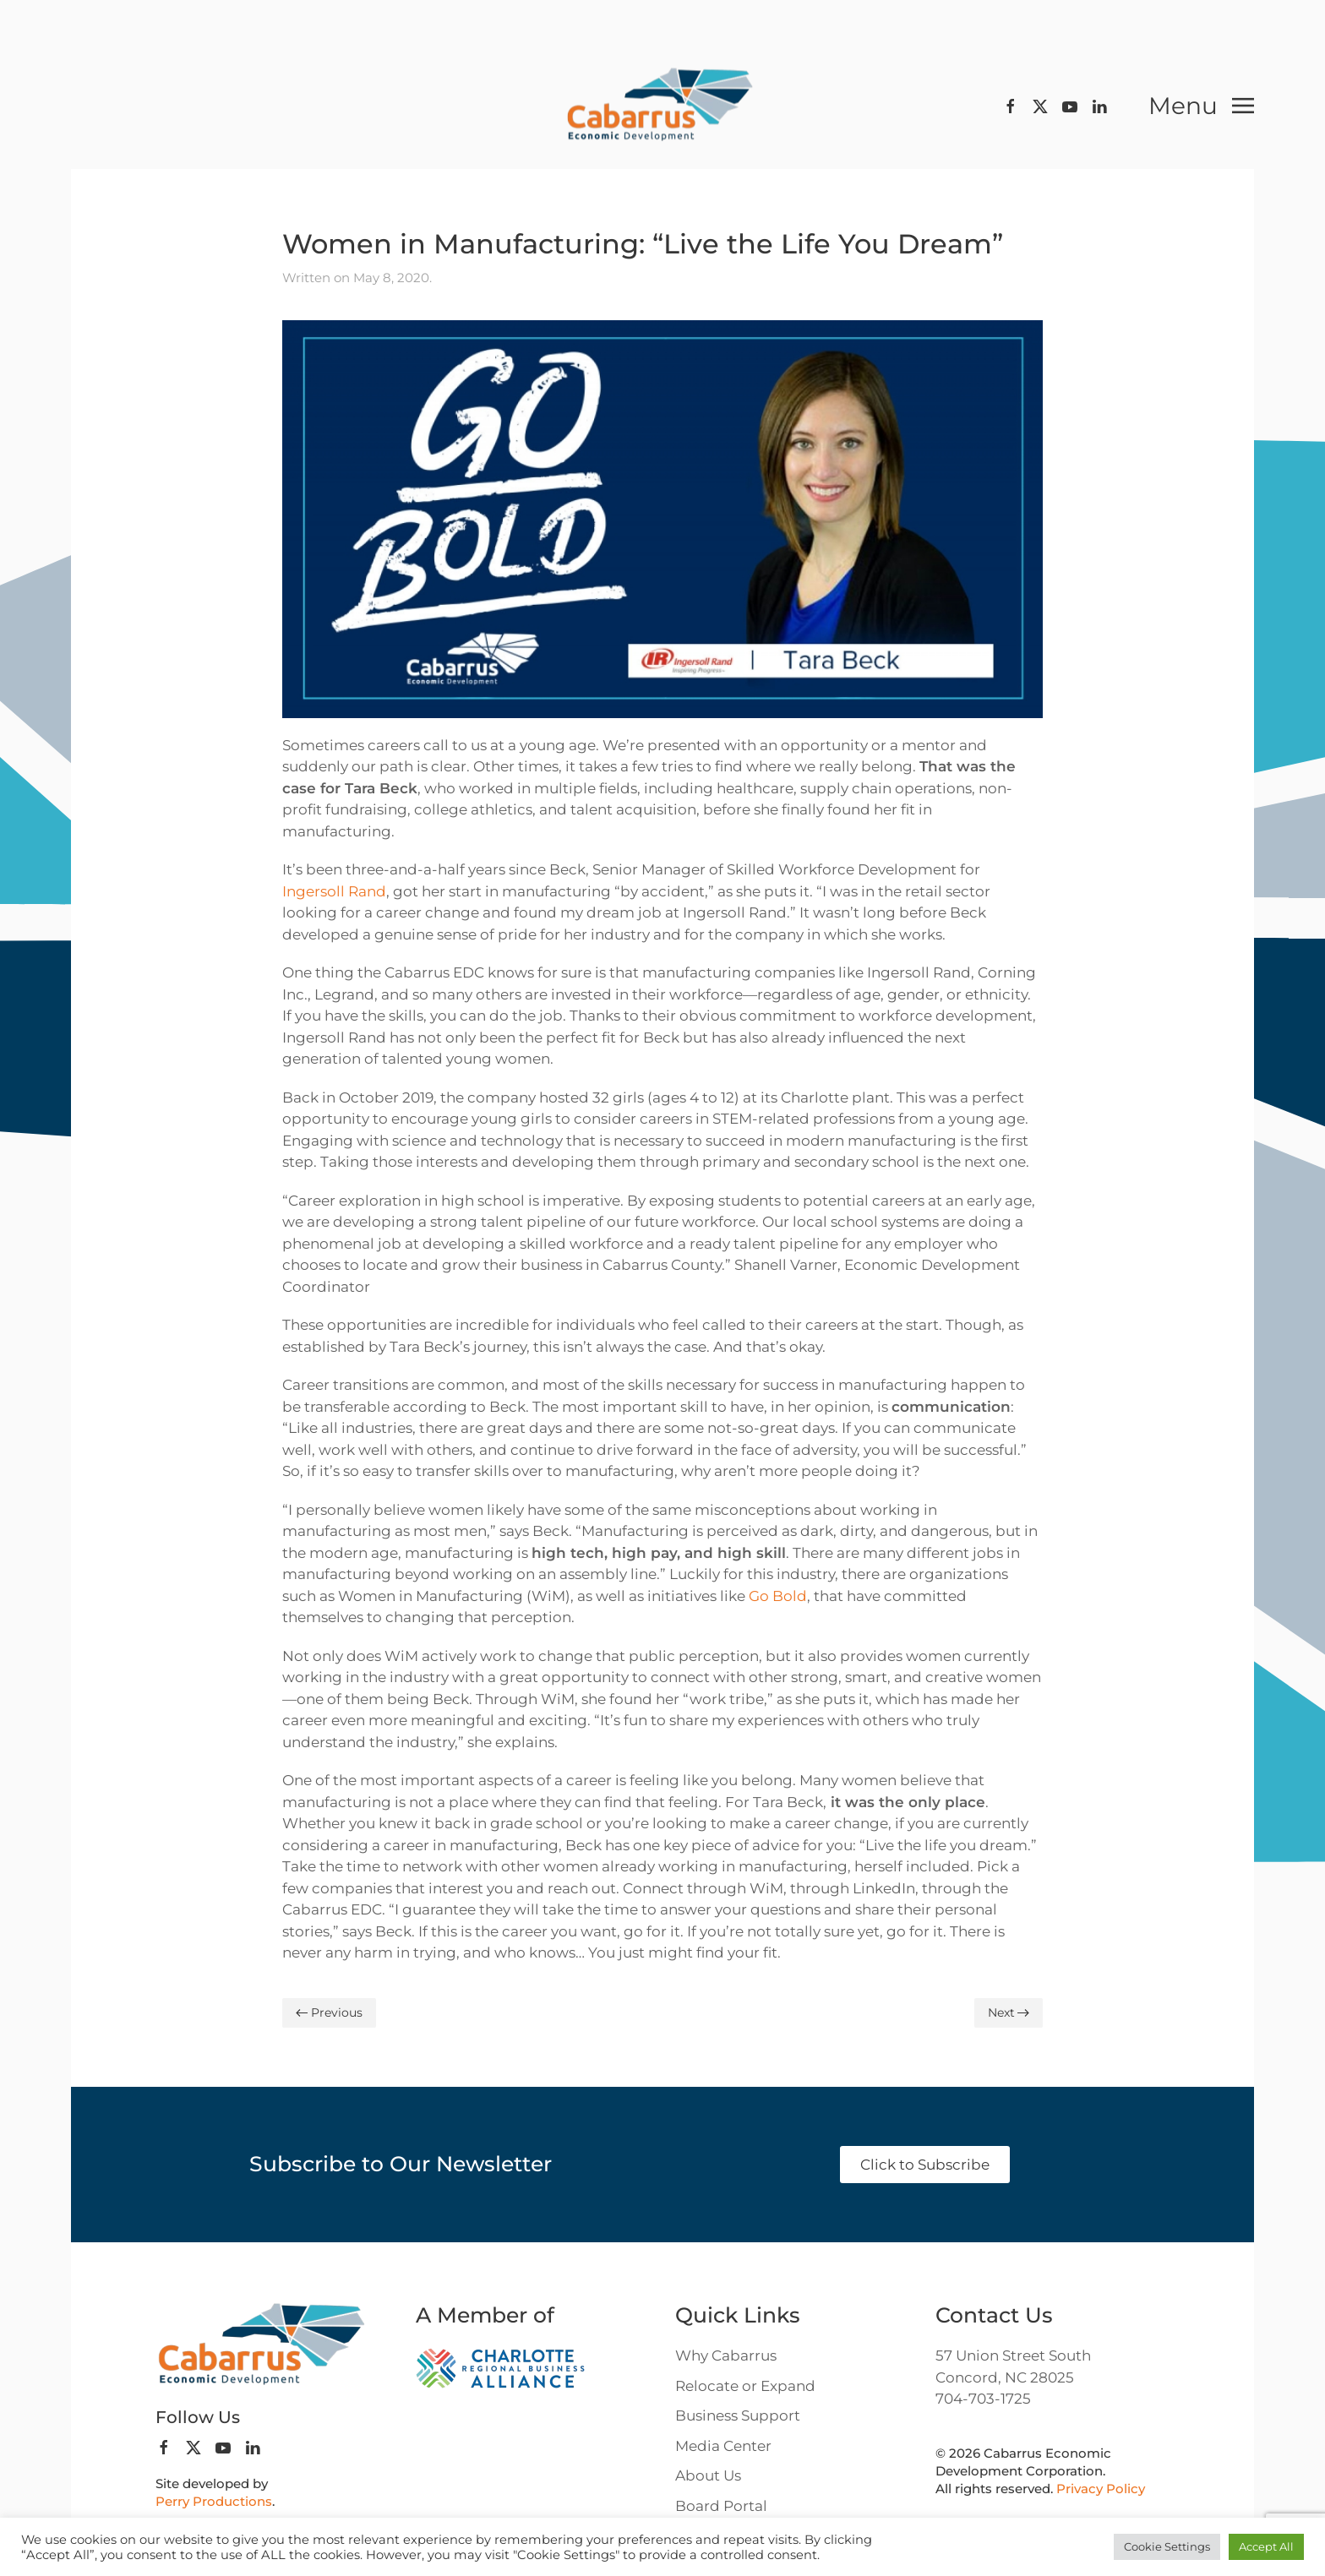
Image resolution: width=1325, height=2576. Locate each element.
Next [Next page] (1009, 2012)
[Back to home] (662, 106)
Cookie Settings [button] (1167, 2546)
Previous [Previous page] (329, 2012)
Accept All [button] (1266, 2546)
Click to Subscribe (925, 2164)
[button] (1201, 106)
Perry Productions (213, 2501)
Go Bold (778, 1596)
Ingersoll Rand (334, 891)
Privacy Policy (1100, 2489)
